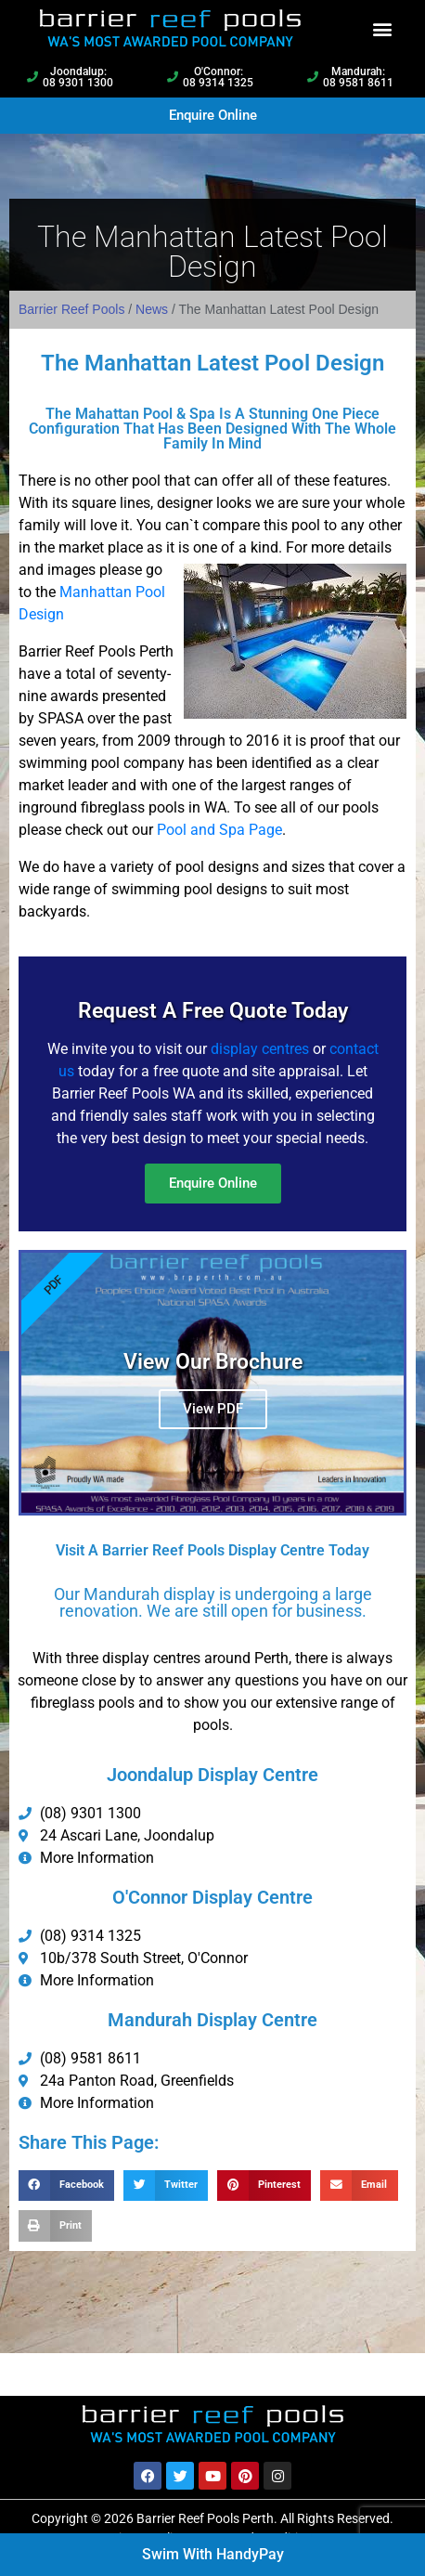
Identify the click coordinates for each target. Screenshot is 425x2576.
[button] (382, 28)
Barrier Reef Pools (71, 309)
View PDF (213, 1408)
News (151, 309)
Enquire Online (213, 1183)
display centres (260, 1049)
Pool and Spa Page (219, 830)
